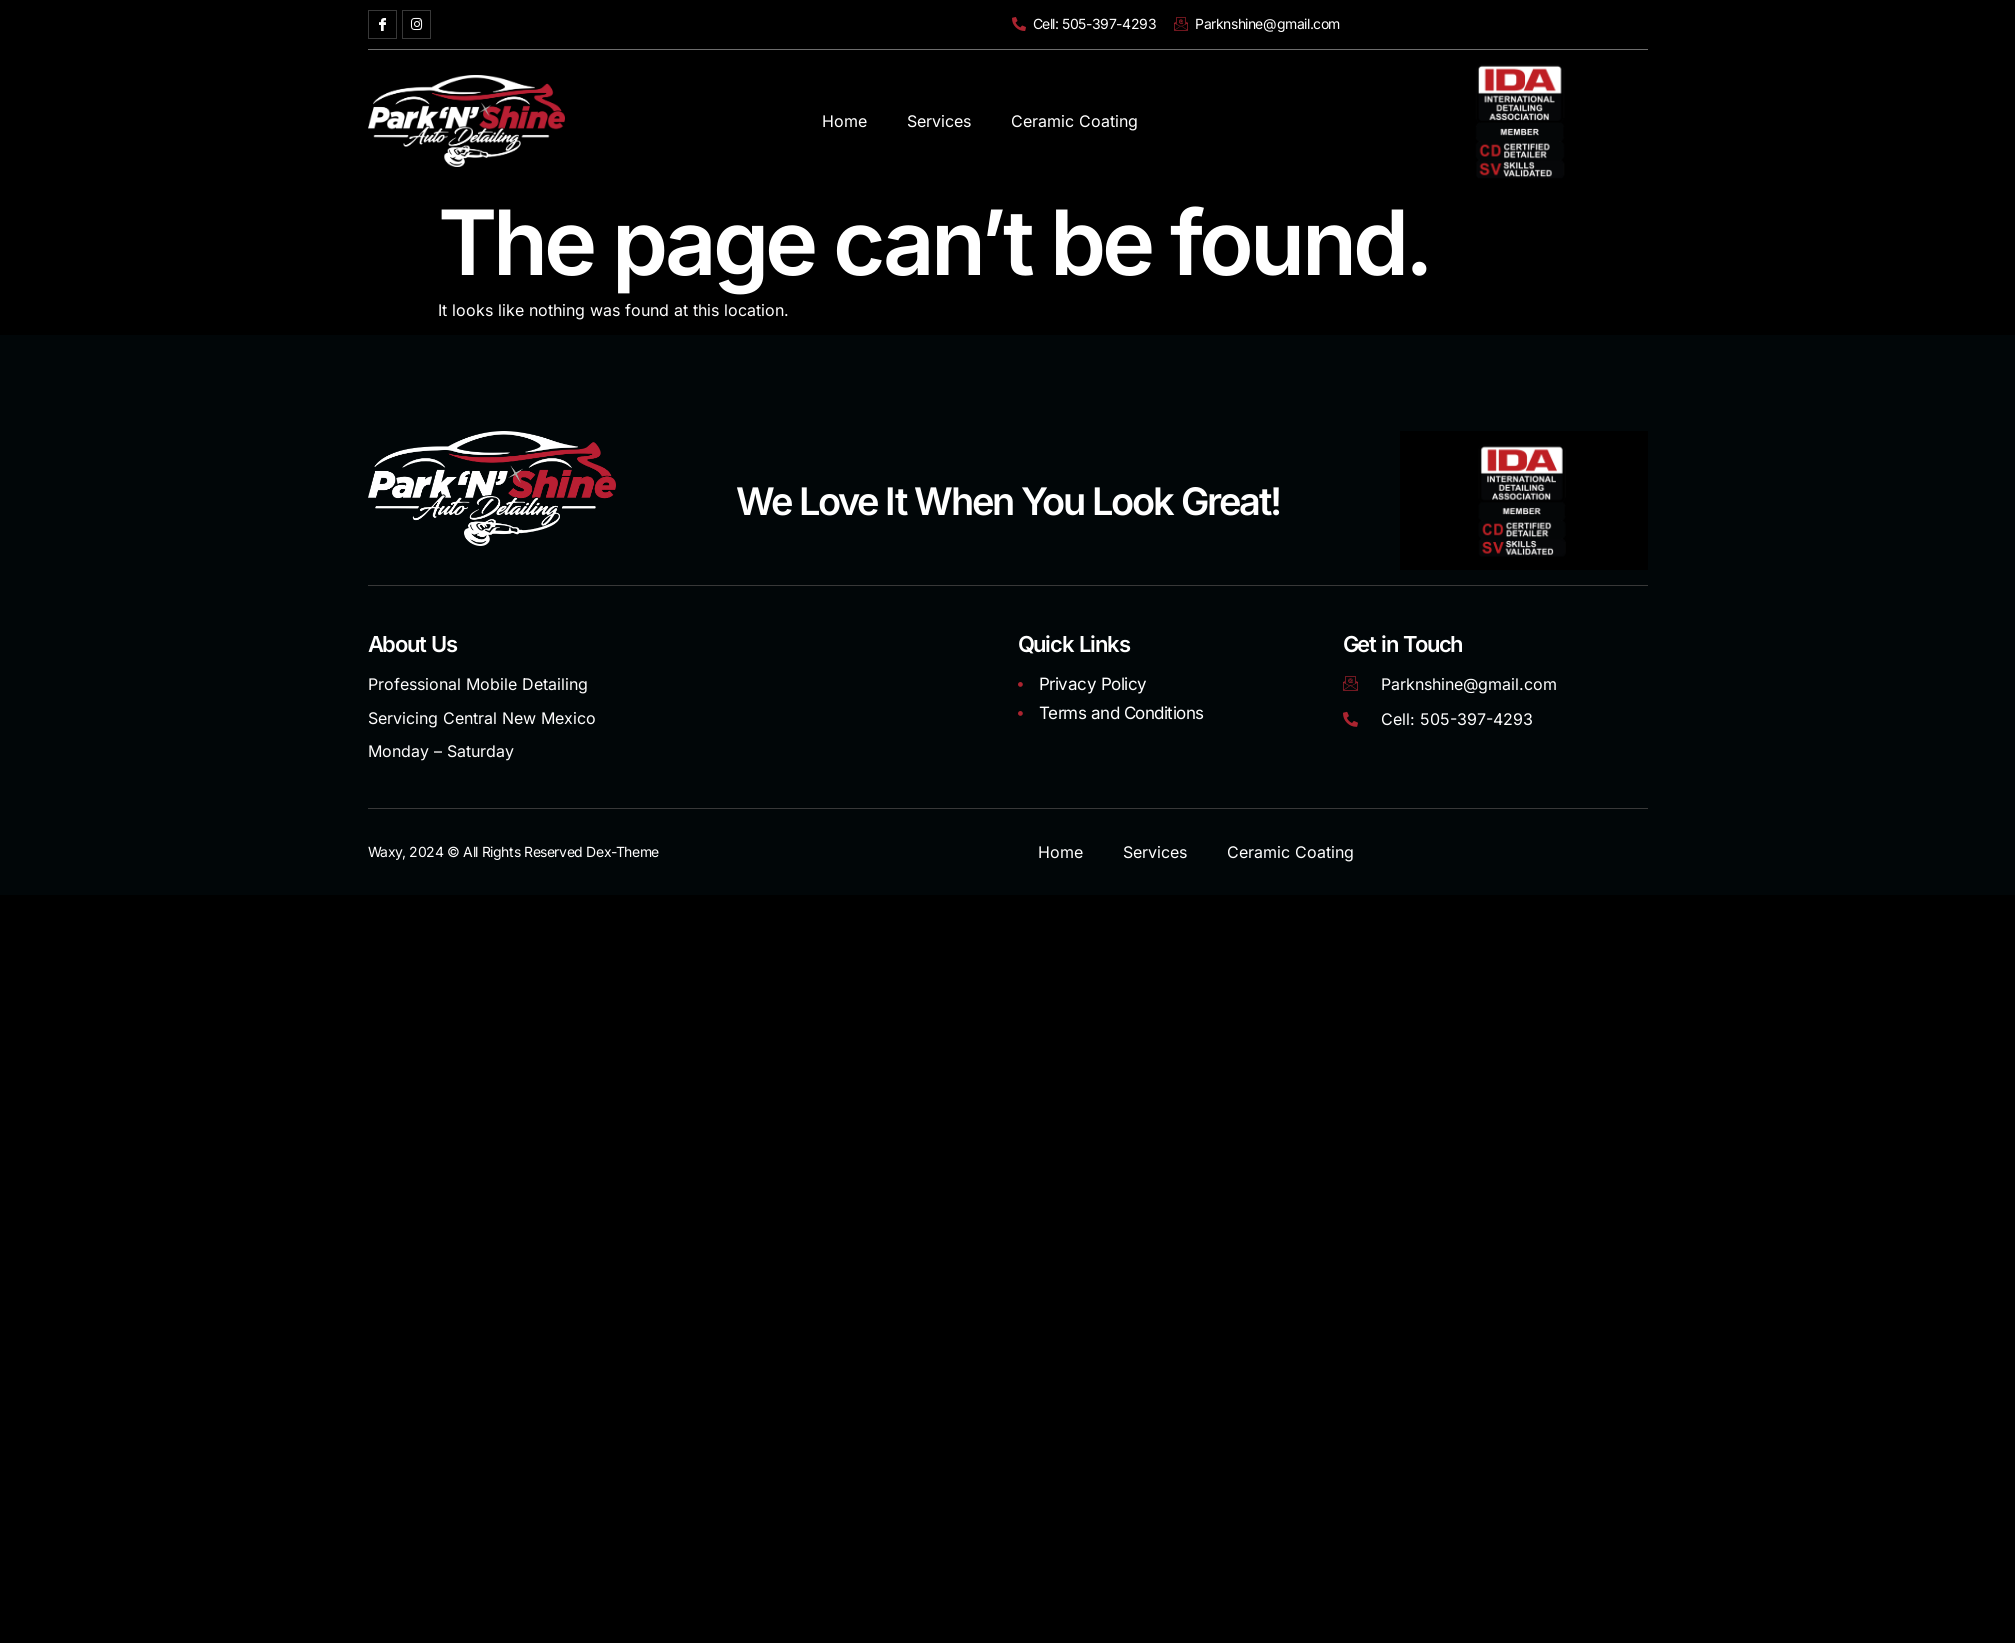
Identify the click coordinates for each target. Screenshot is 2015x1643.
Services (939, 121)
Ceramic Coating (1074, 121)
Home (844, 121)
